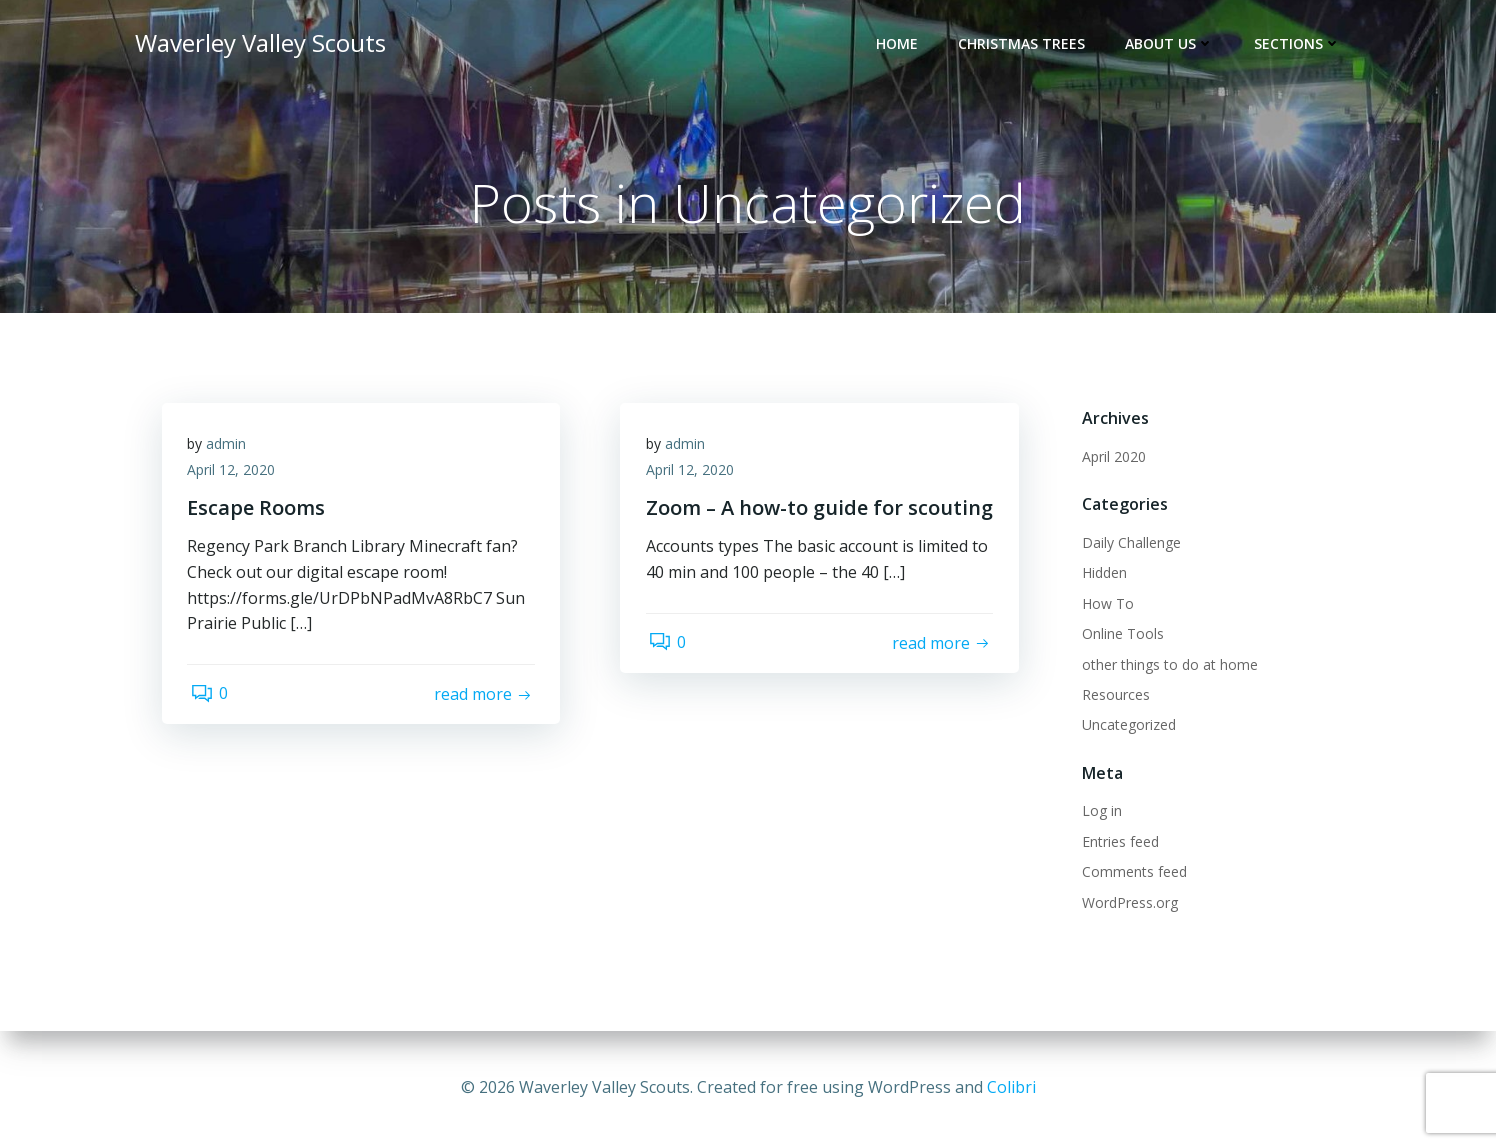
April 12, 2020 (236, 476)
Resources (1113, 696)
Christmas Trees (1024, 45)
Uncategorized (1126, 726)
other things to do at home (1167, 665)
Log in (1099, 812)
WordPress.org (1127, 903)
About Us (1172, 45)
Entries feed (1117, 842)
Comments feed (1131, 873)
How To (1105, 604)
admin (231, 450)
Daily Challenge (1128, 544)
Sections (1300, 45)
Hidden (1101, 574)
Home (900, 45)
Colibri (1011, 1087)
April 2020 (1111, 458)
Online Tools (1120, 635)
